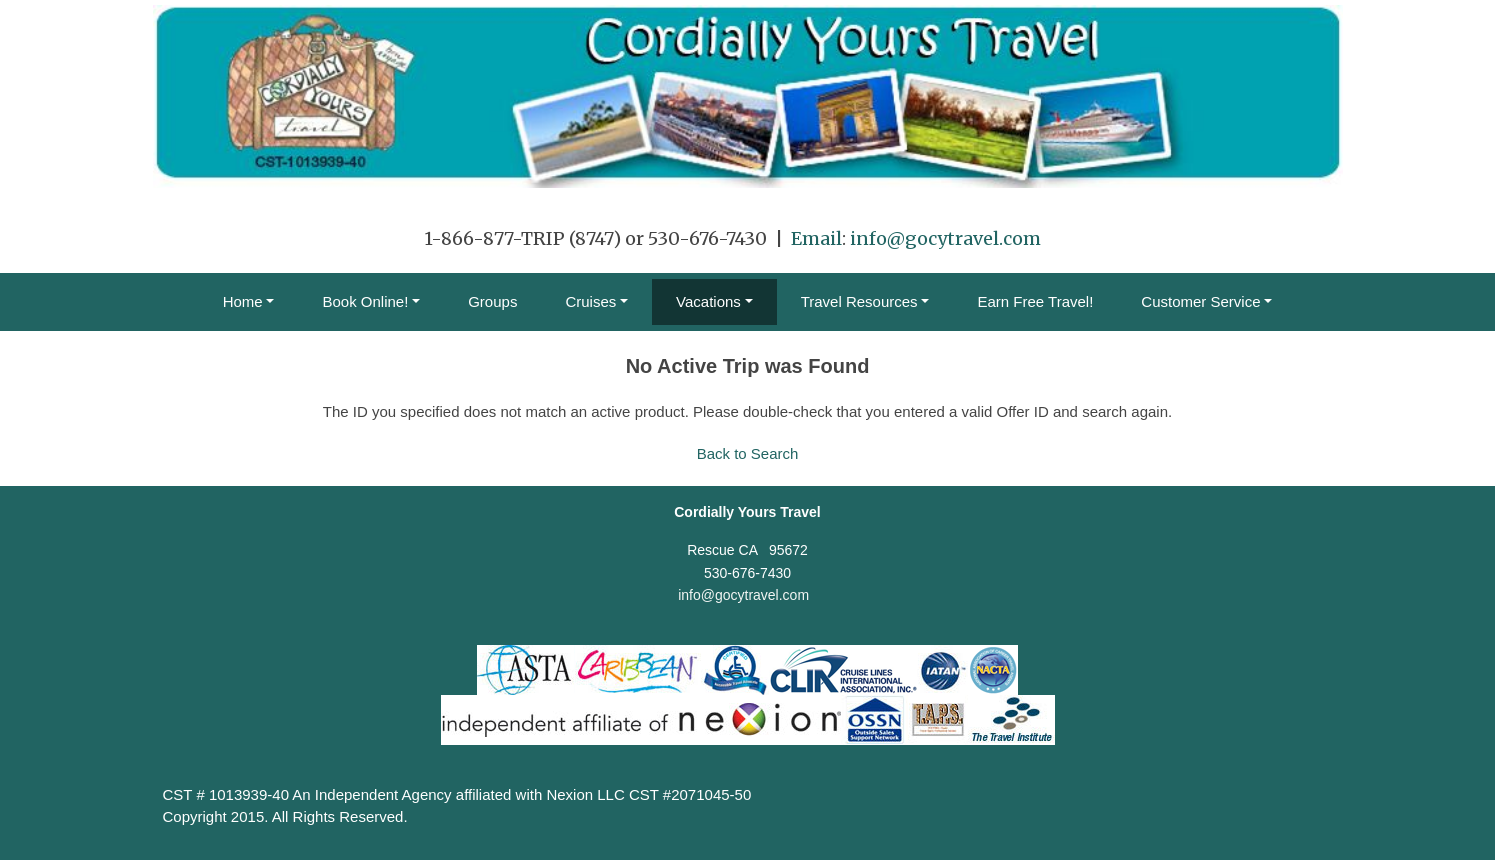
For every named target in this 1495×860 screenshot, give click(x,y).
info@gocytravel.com (945, 238)
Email (816, 238)
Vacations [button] (708, 301)
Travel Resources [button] (859, 301)
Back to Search (748, 453)
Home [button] (243, 301)
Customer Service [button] (1200, 301)
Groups (492, 301)
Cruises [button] (590, 301)
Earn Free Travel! (1035, 301)
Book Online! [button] (365, 301)
